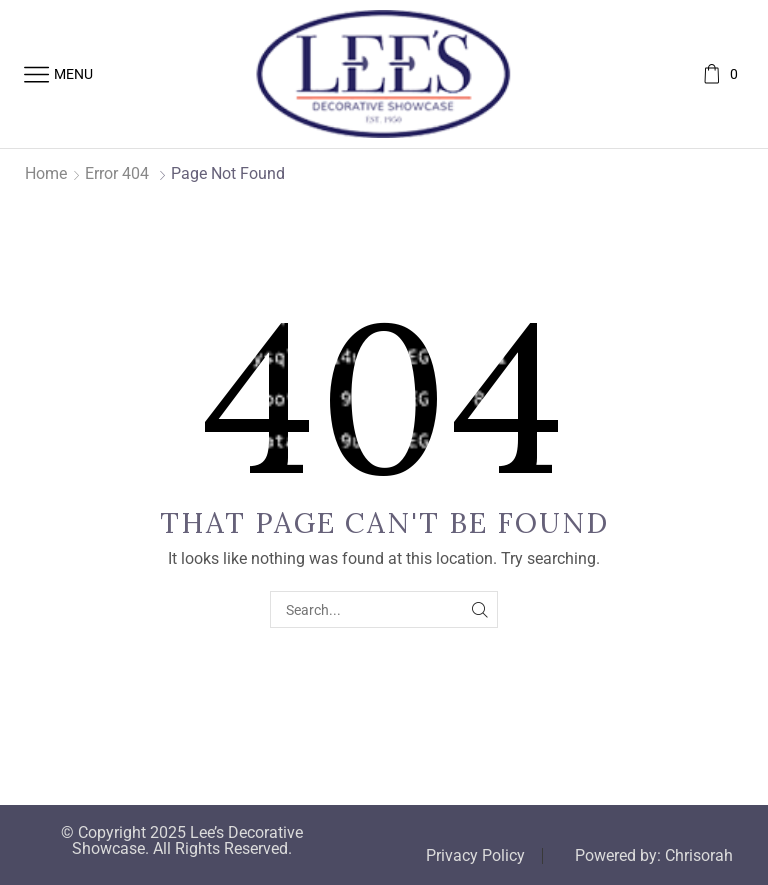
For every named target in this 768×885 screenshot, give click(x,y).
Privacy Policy (475, 856)
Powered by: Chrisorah (654, 856)
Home (46, 173)
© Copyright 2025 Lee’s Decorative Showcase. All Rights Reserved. (182, 841)
